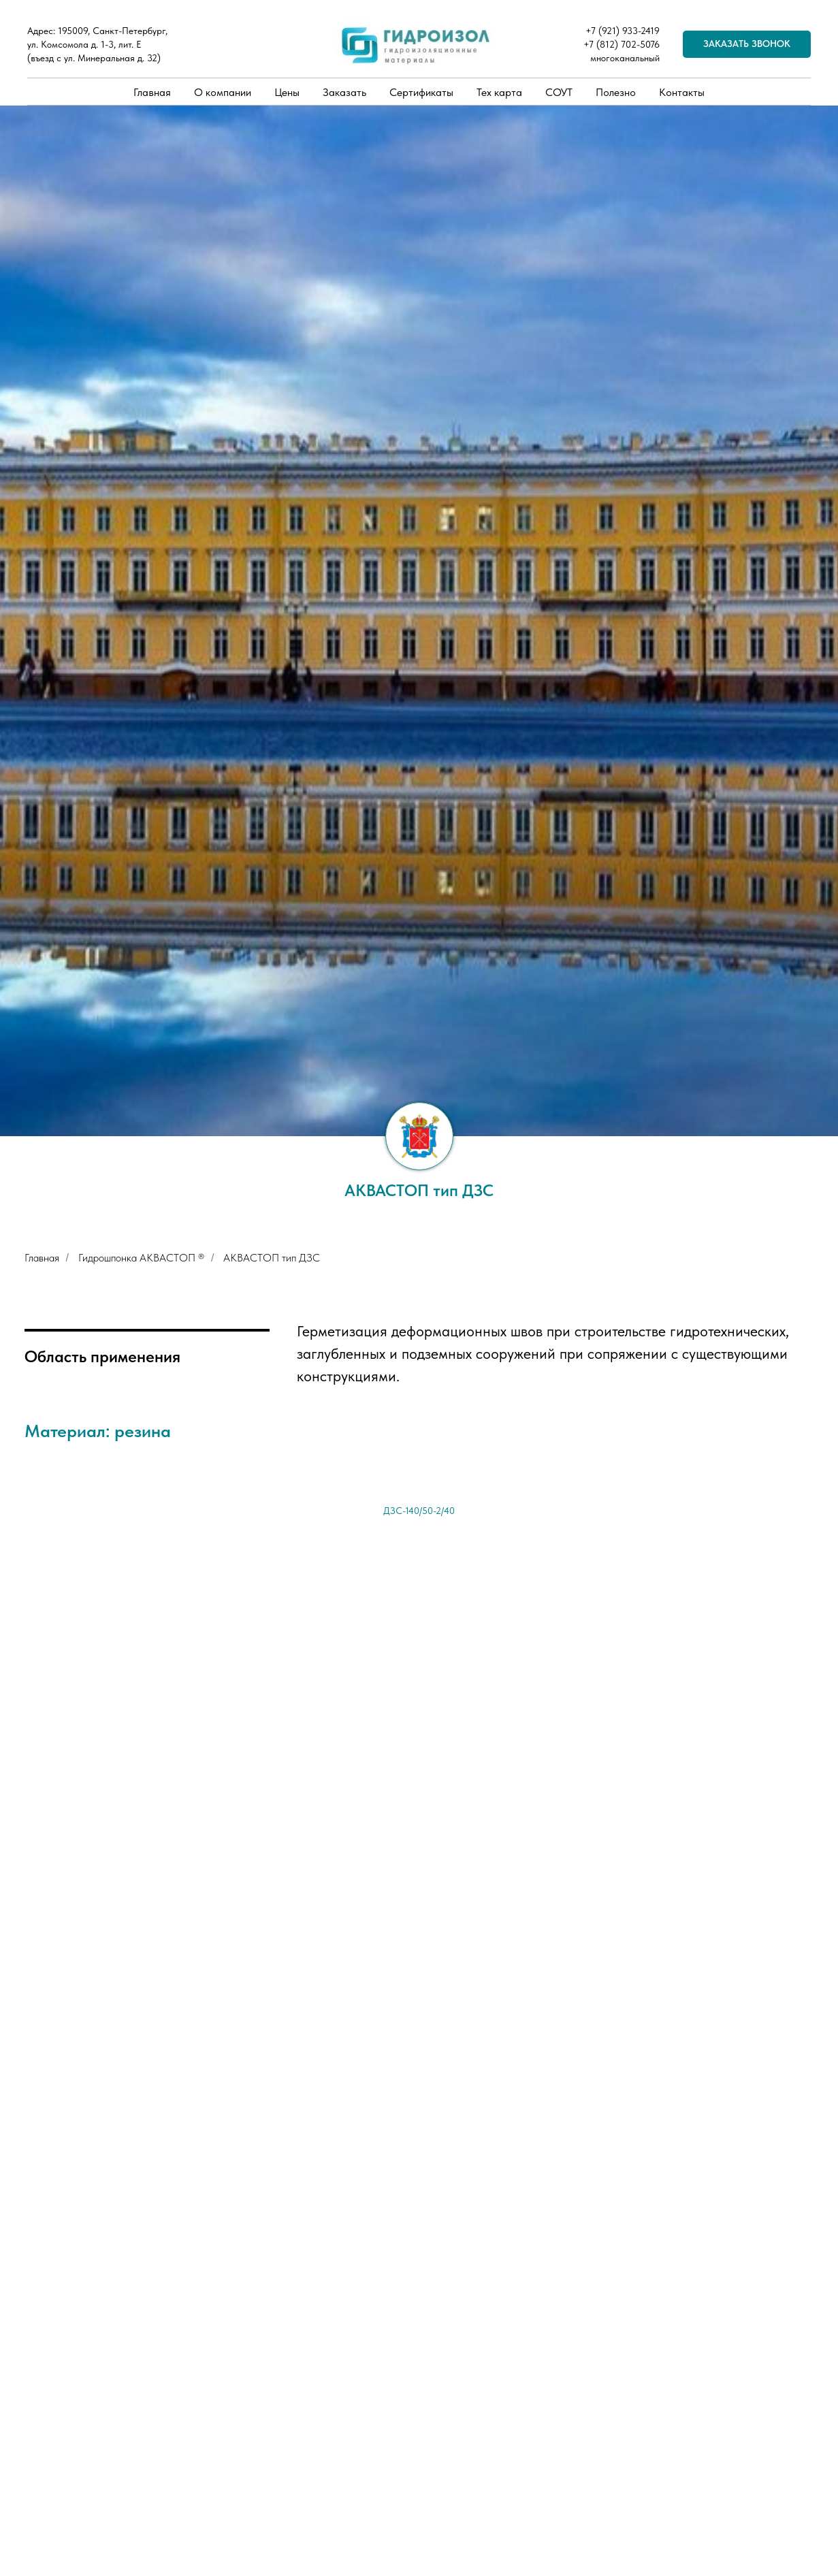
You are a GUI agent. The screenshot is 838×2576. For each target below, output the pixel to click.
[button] (747, 44)
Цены (287, 92)
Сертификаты (421, 92)
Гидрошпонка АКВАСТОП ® (141, 1257)
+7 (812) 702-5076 (621, 44)
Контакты (682, 92)
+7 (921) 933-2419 (622, 30)
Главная (152, 92)
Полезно (616, 92)
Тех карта (499, 92)
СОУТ (559, 92)
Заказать (344, 92)
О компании (222, 92)
